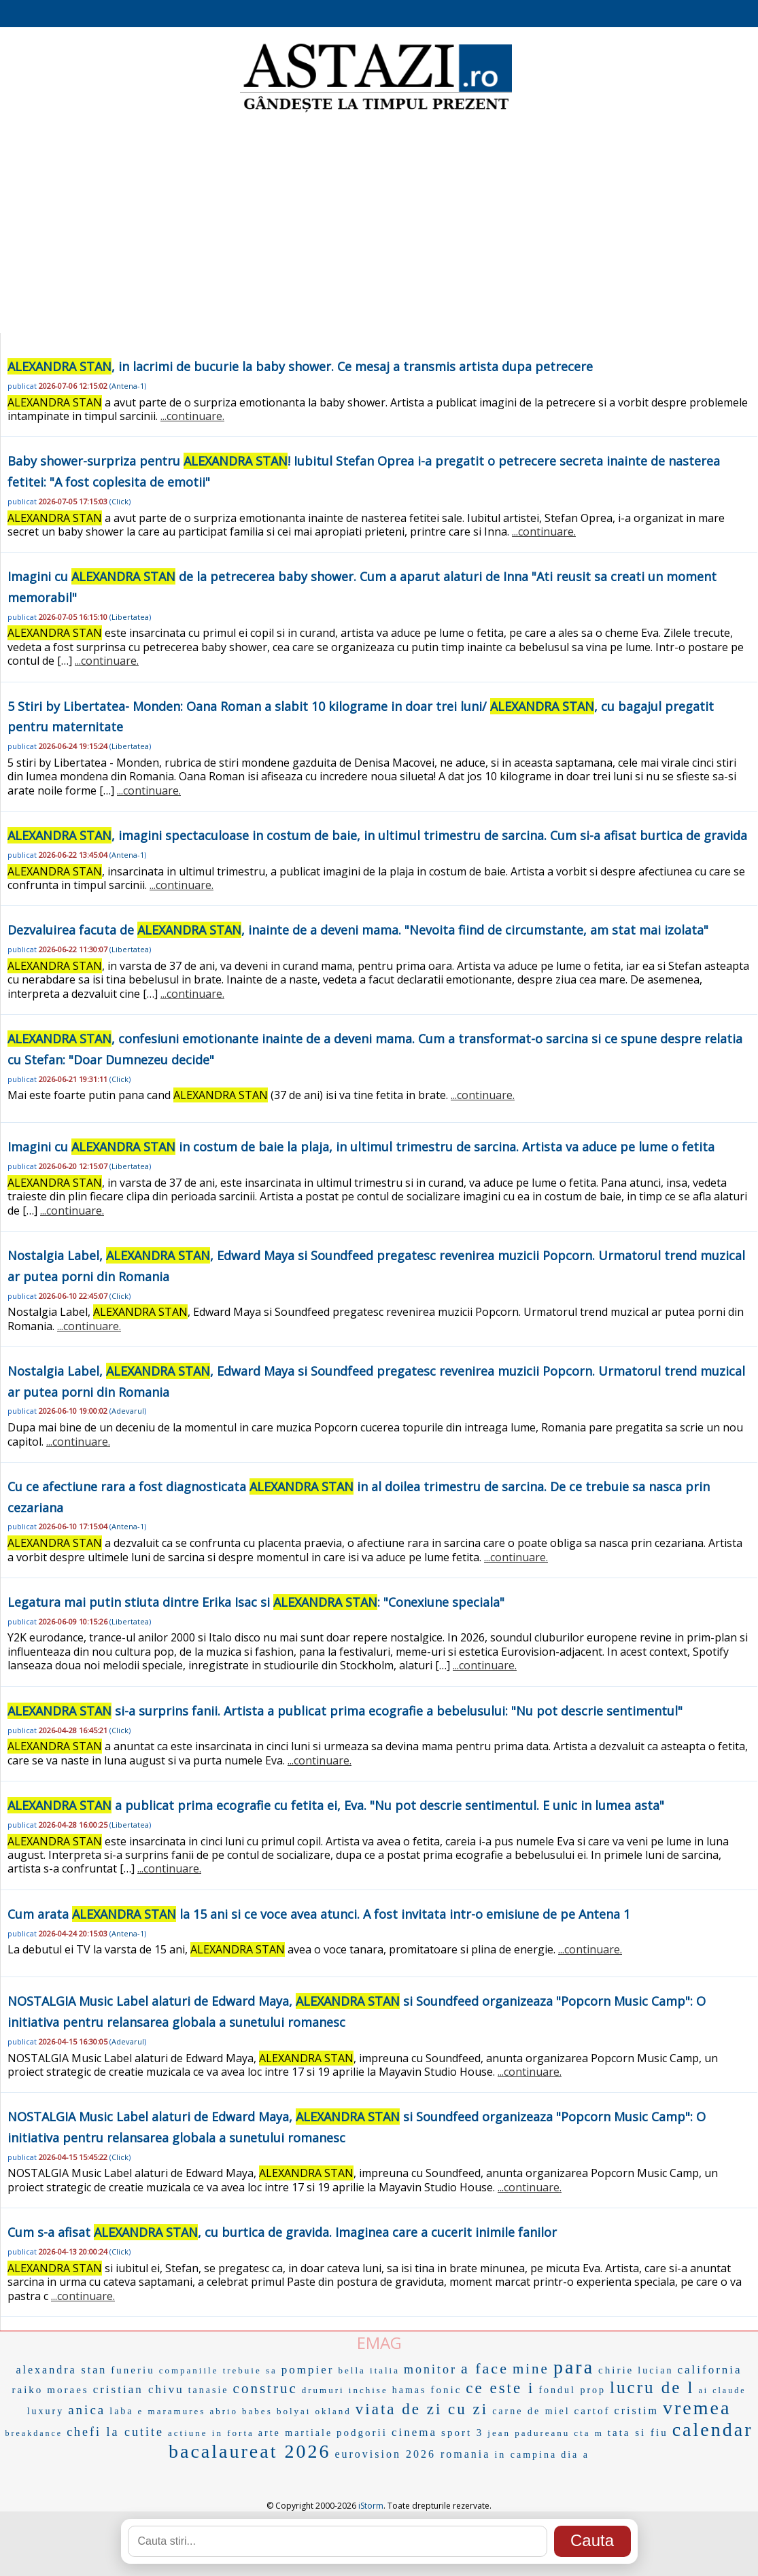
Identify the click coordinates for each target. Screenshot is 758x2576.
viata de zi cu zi (422, 2409)
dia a (575, 2455)
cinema (414, 2432)
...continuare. (192, 415)
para (573, 2367)
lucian (655, 2370)
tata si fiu (638, 2432)
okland (333, 2411)
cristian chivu (138, 2389)
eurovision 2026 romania (412, 2454)
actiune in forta (211, 2433)
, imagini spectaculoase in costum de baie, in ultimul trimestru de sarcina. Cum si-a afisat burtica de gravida (377, 835)
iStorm (370, 2505)
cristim (637, 2410)
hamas (409, 2390)
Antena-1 (127, 386)
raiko (27, 2389)
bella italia (369, 2370)
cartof (592, 2410)
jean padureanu (528, 2433)
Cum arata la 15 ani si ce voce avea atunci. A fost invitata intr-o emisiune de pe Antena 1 (318, 1914)
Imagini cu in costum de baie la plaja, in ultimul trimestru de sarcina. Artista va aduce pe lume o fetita (360, 1146)
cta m (589, 2433)
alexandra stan (61, 2369)
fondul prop (572, 2390)
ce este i (500, 2388)
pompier (307, 2369)
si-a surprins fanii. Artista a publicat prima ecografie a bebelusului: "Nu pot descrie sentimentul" (345, 1711)
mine (531, 2369)
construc (265, 2388)
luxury (46, 2411)
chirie (616, 2370)
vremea (697, 2407)
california (709, 2369)
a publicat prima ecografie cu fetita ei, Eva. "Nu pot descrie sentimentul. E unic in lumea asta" (335, 1805)
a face (485, 2368)
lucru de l (652, 2387)
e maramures (172, 2411)
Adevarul (127, 1411)
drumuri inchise (345, 2390)
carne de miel (531, 2411)
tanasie (208, 2390)
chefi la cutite (115, 2432)
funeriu (132, 2370)
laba (121, 2411)
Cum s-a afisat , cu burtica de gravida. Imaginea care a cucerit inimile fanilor (282, 2232)
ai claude (722, 2390)
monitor (430, 2369)
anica (86, 2410)
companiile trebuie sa (218, 2370)
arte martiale (295, 2433)
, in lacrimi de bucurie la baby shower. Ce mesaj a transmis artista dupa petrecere (300, 366)
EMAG (379, 2342)
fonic (446, 2389)
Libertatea (130, 617)
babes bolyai (276, 2411)
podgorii (362, 2432)
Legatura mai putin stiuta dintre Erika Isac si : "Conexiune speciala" (255, 1602)
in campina (525, 2455)
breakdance (34, 2433)
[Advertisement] (379, 224)
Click (119, 501)
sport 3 (462, 2432)
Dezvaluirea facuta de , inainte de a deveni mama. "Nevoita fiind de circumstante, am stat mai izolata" (357, 930)
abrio (223, 2411)
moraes (67, 2389)
